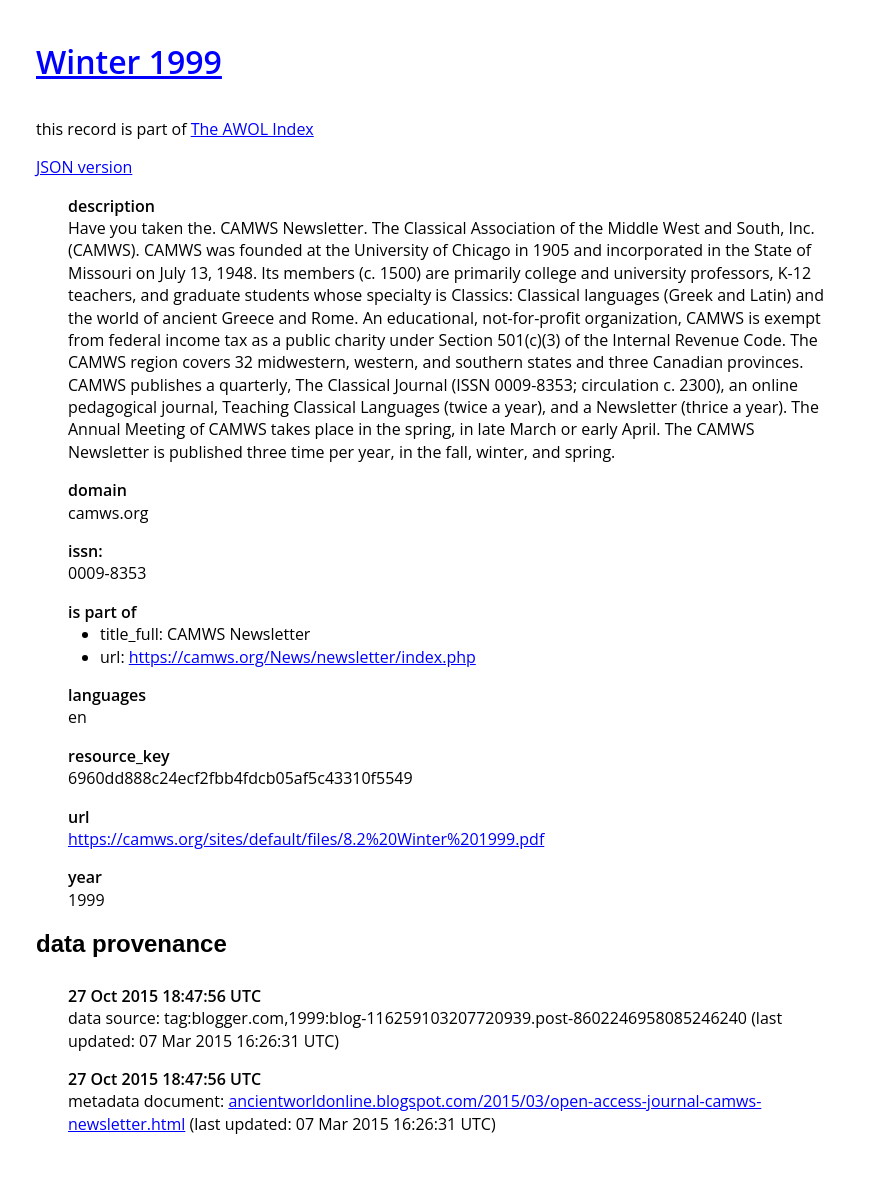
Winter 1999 (129, 61)
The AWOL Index (252, 129)
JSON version (84, 167)
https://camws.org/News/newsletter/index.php (302, 657)
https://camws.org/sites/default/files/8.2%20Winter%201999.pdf (306, 839)
